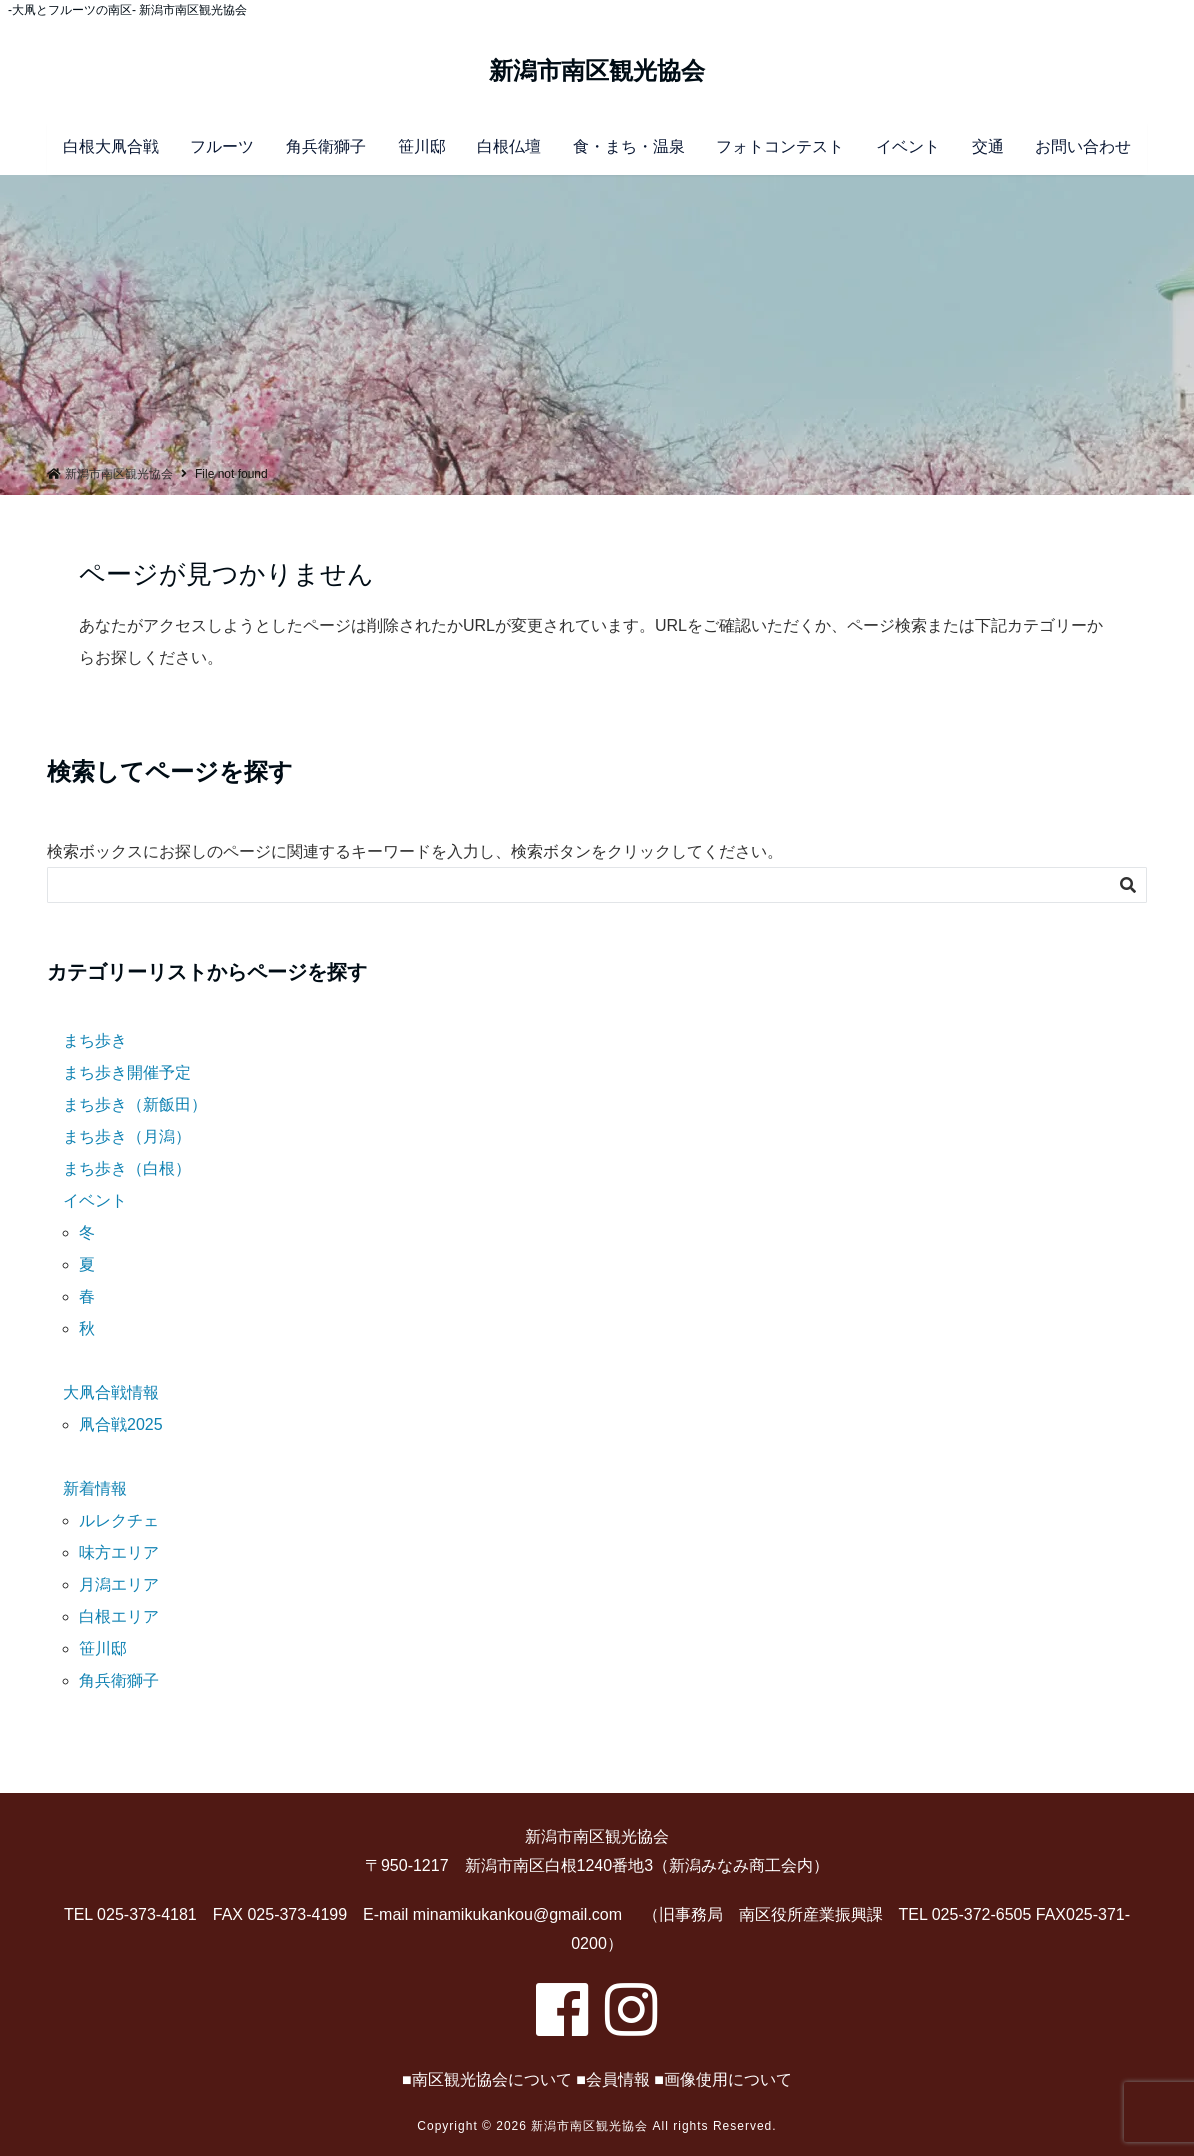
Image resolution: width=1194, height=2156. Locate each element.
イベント (908, 146)
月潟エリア (119, 1584)
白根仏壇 (509, 146)
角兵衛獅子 (326, 146)
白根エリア (119, 1616)
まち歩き (95, 1040)
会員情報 (618, 2079)
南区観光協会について (492, 2079)
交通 (988, 146)
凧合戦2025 (121, 1424)
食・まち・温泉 (629, 146)
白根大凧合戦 (111, 146)
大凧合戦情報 (111, 1392)
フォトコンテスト (780, 146)
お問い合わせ (1083, 146)
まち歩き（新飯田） (135, 1104)
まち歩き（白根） (127, 1168)
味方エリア (119, 1552)
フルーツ (222, 146)
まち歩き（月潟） (127, 1136)
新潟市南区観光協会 (597, 71)
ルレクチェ (119, 1520)
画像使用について (728, 2079)
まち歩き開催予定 (127, 1072)
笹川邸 (422, 146)
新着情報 (95, 1488)
